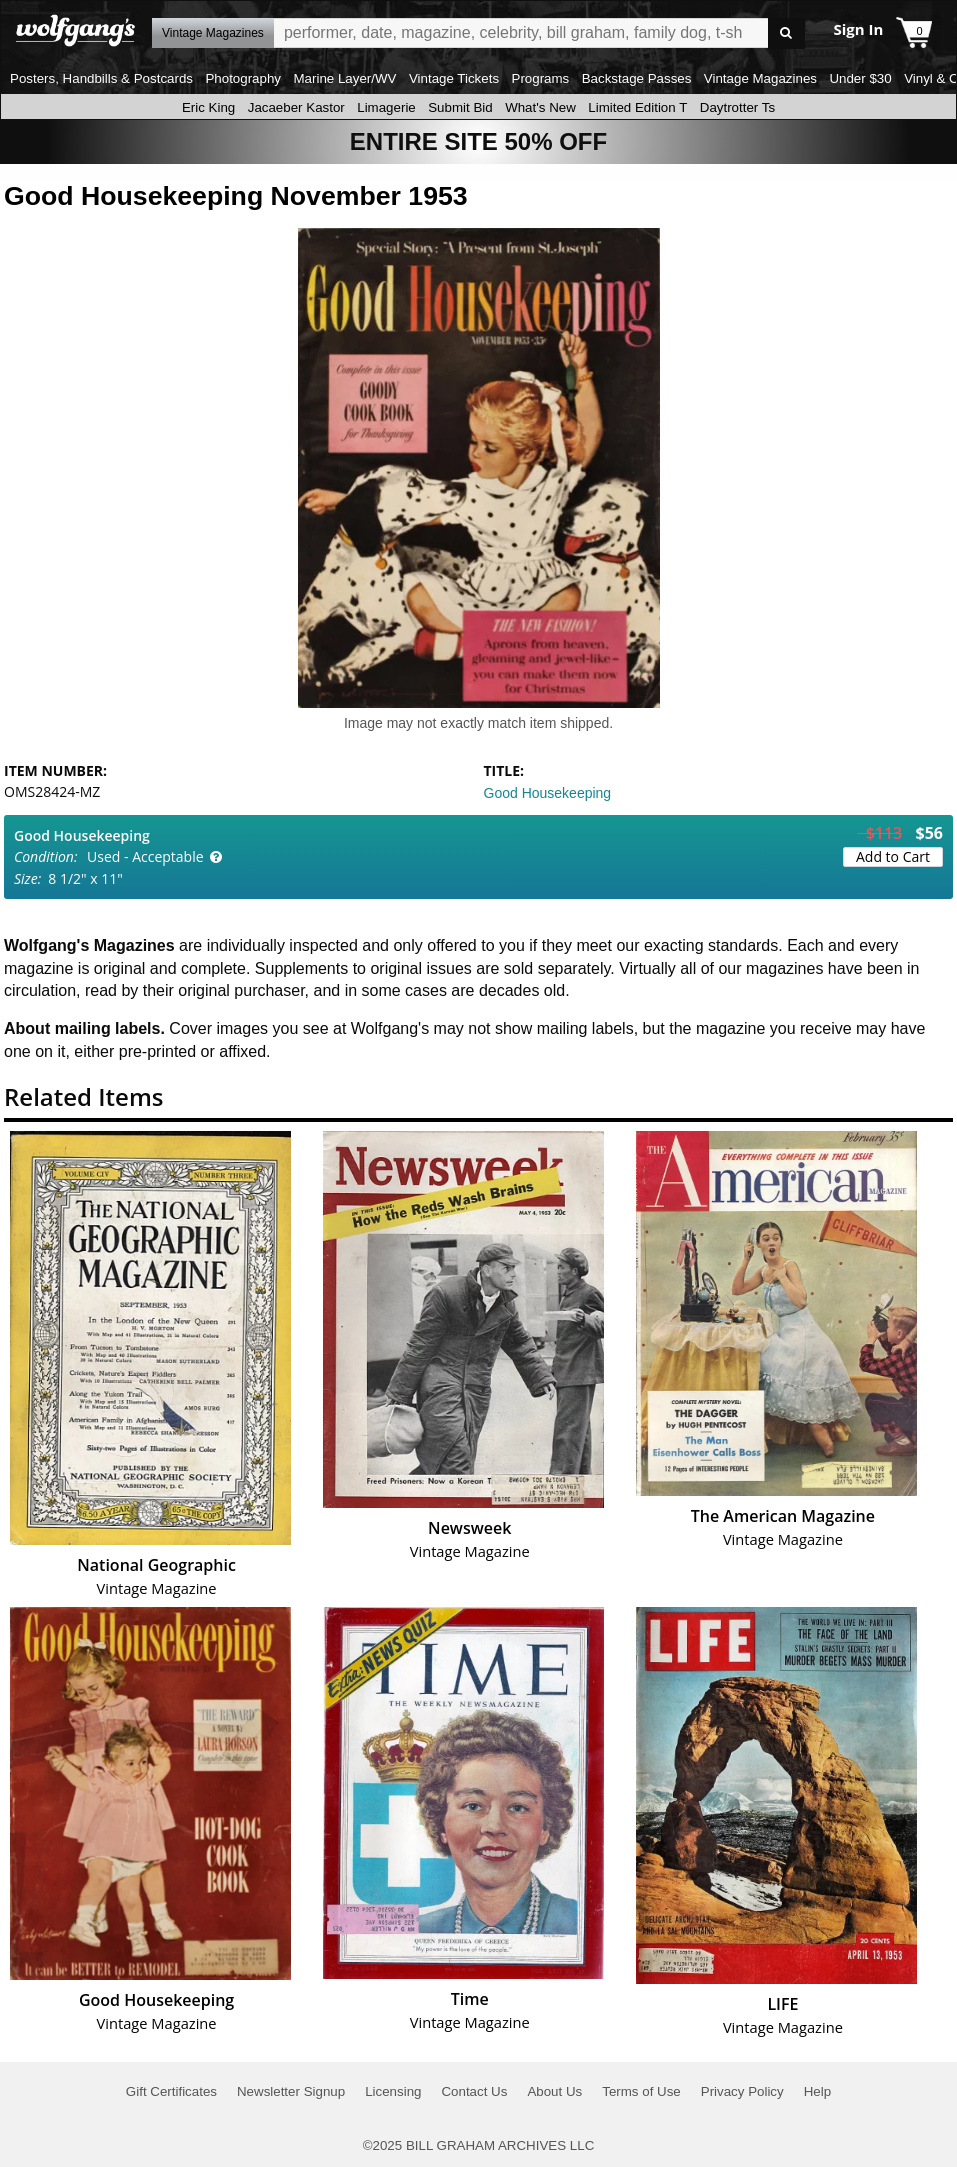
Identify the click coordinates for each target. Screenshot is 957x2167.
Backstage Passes (637, 78)
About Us (554, 2091)
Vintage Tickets (454, 78)
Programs (541, 78)
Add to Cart (893, 856)
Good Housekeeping (548, 793)
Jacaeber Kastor (296, 107)
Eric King (208, 107)
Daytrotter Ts (737, 107)
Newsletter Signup (291, 2091)
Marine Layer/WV (344, 78)
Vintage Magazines (760, 78)
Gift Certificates (171, 2091)
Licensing (393, 2091)
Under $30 (860, 78)
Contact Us (474, 2091)
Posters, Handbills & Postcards (101, 78)
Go (786, 33)
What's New (540, 107)
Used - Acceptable (145, 856)
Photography (243, 78)
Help (817, 2091)
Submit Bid (460, 107)
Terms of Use (641, 2091)
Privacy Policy (742, 2091)
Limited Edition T (637, 107)
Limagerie (386, 107)
